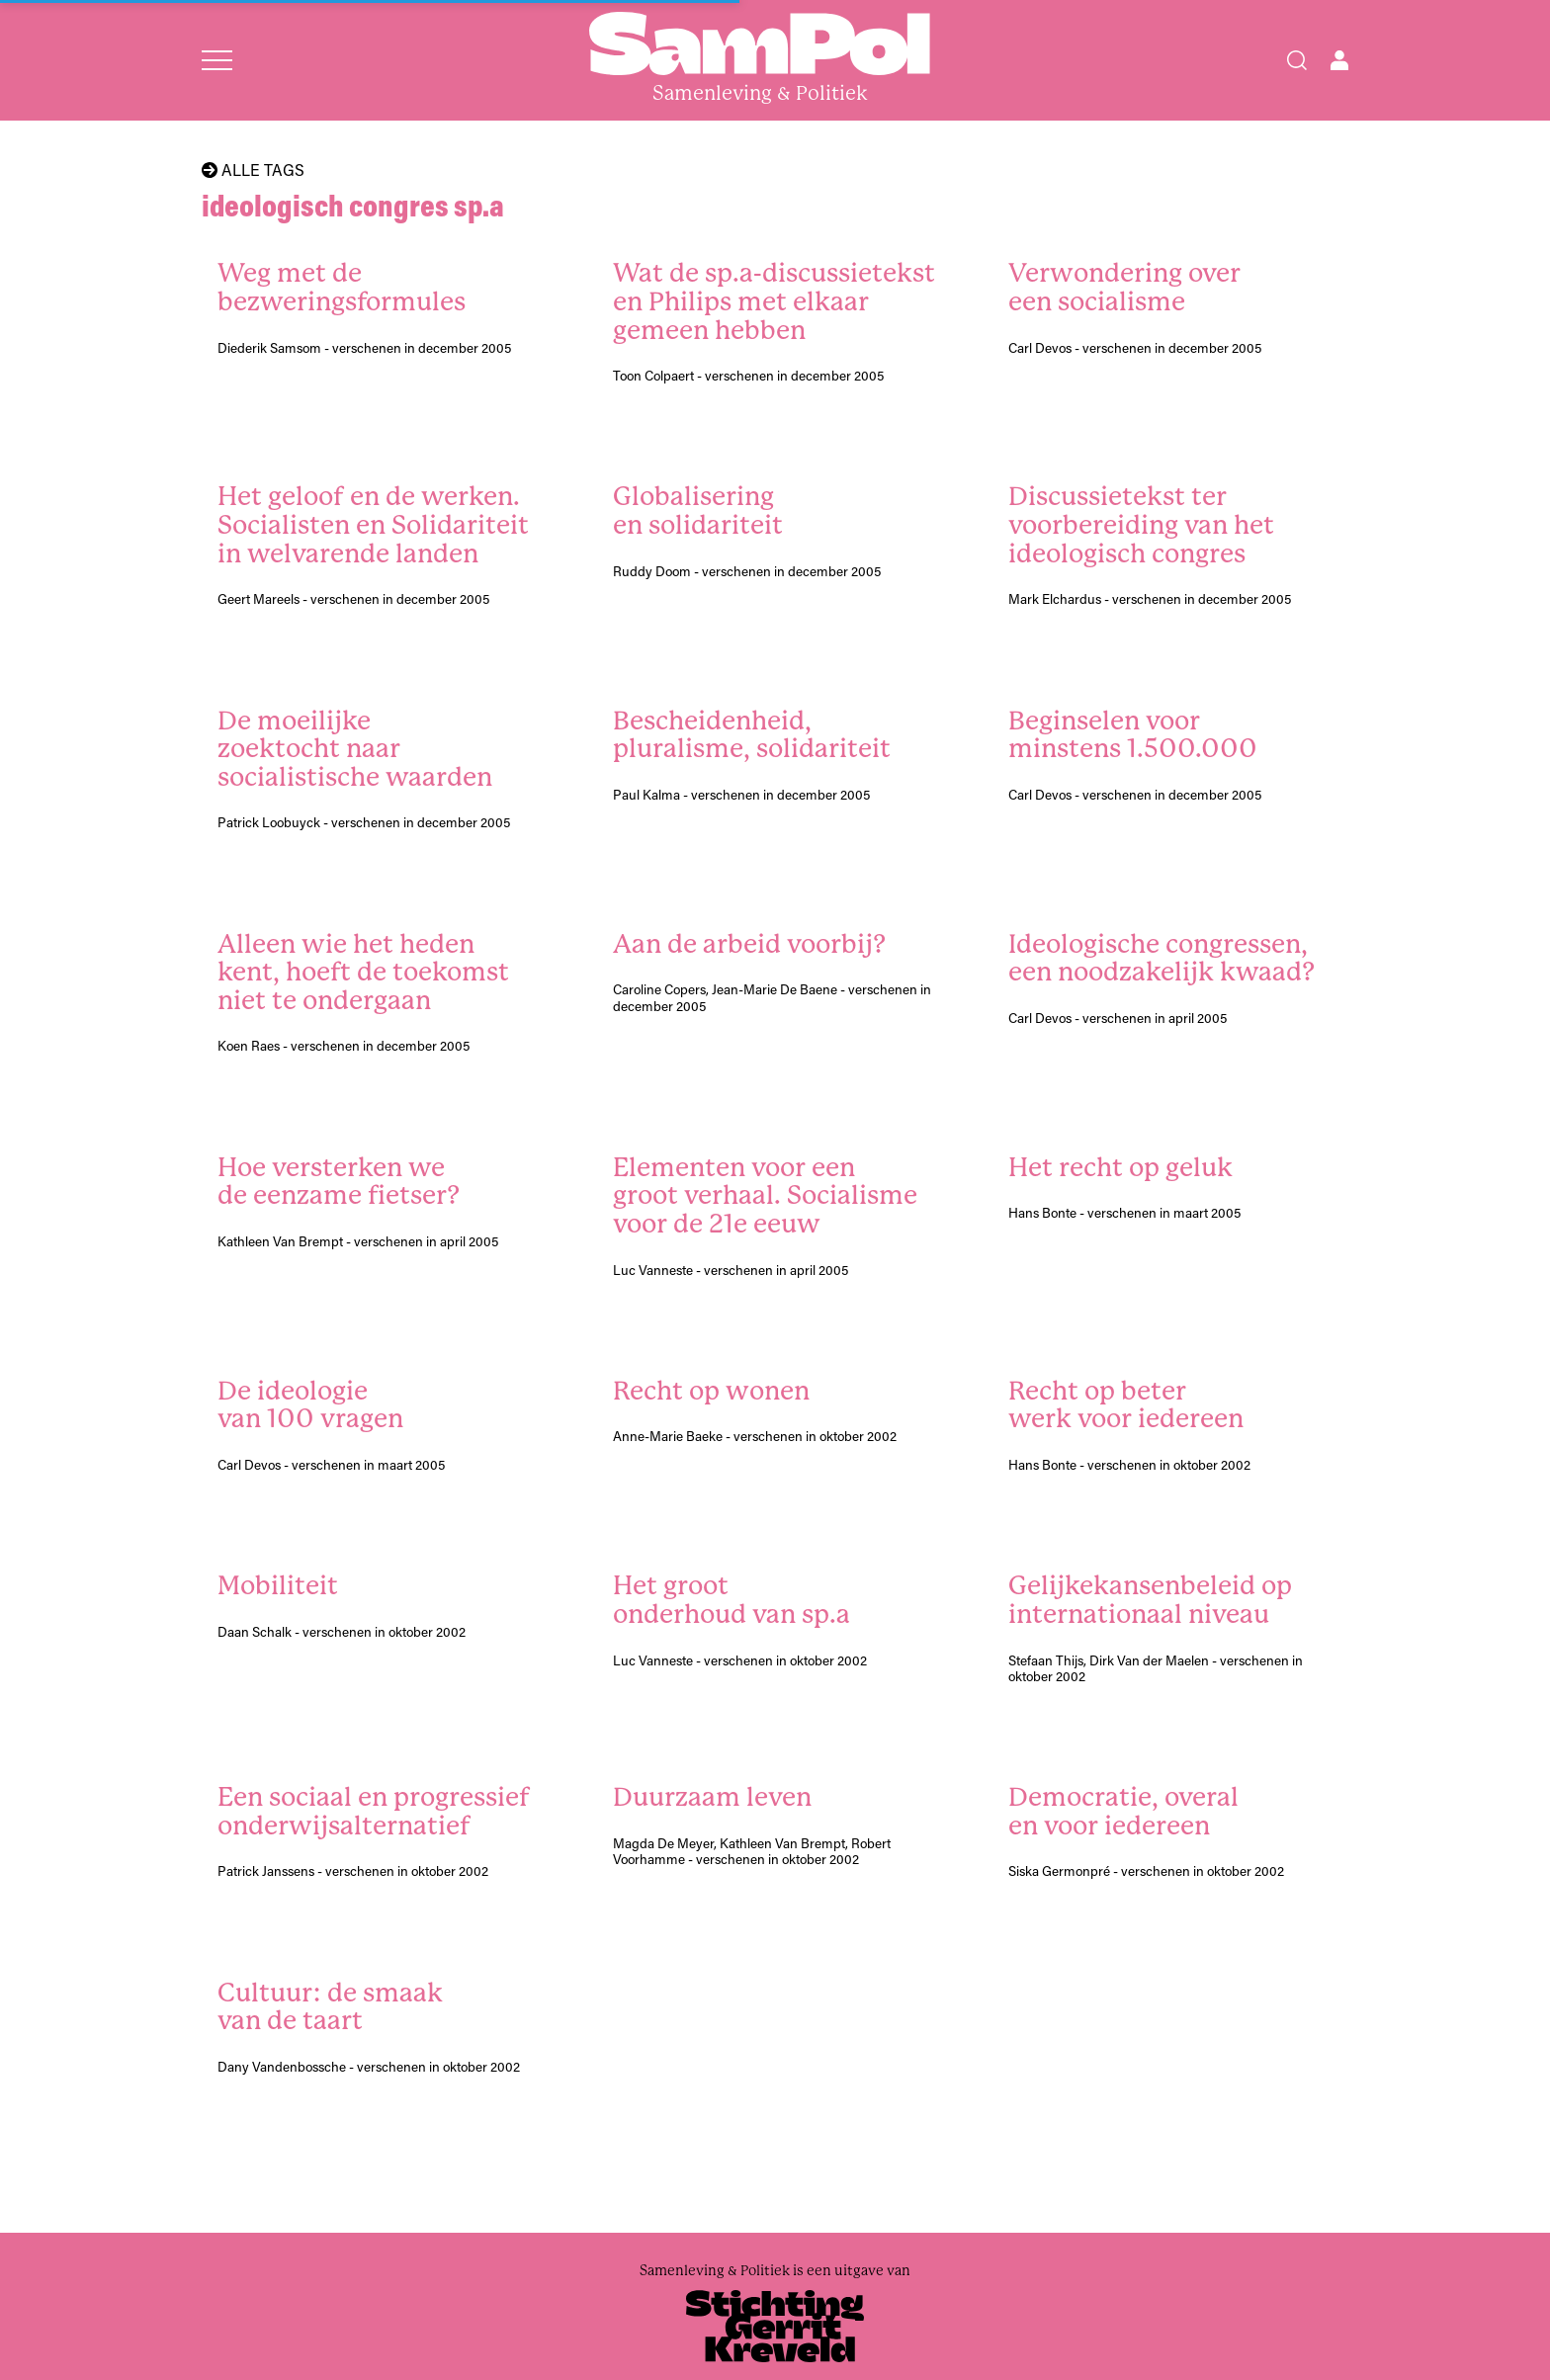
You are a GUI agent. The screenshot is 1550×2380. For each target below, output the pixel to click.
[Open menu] (217, 60)
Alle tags (253, 170)
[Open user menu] (1339, 60)
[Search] (1297, 60)
